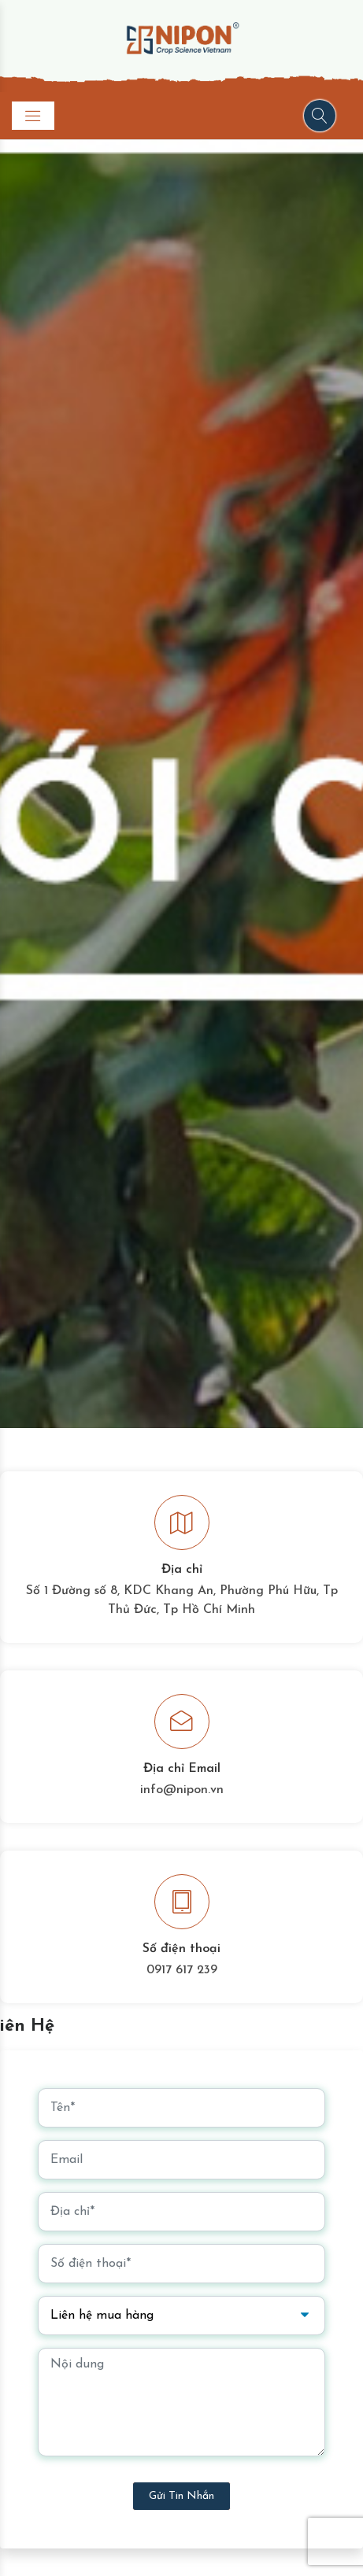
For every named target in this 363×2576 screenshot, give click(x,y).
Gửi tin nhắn (181, 2496)
